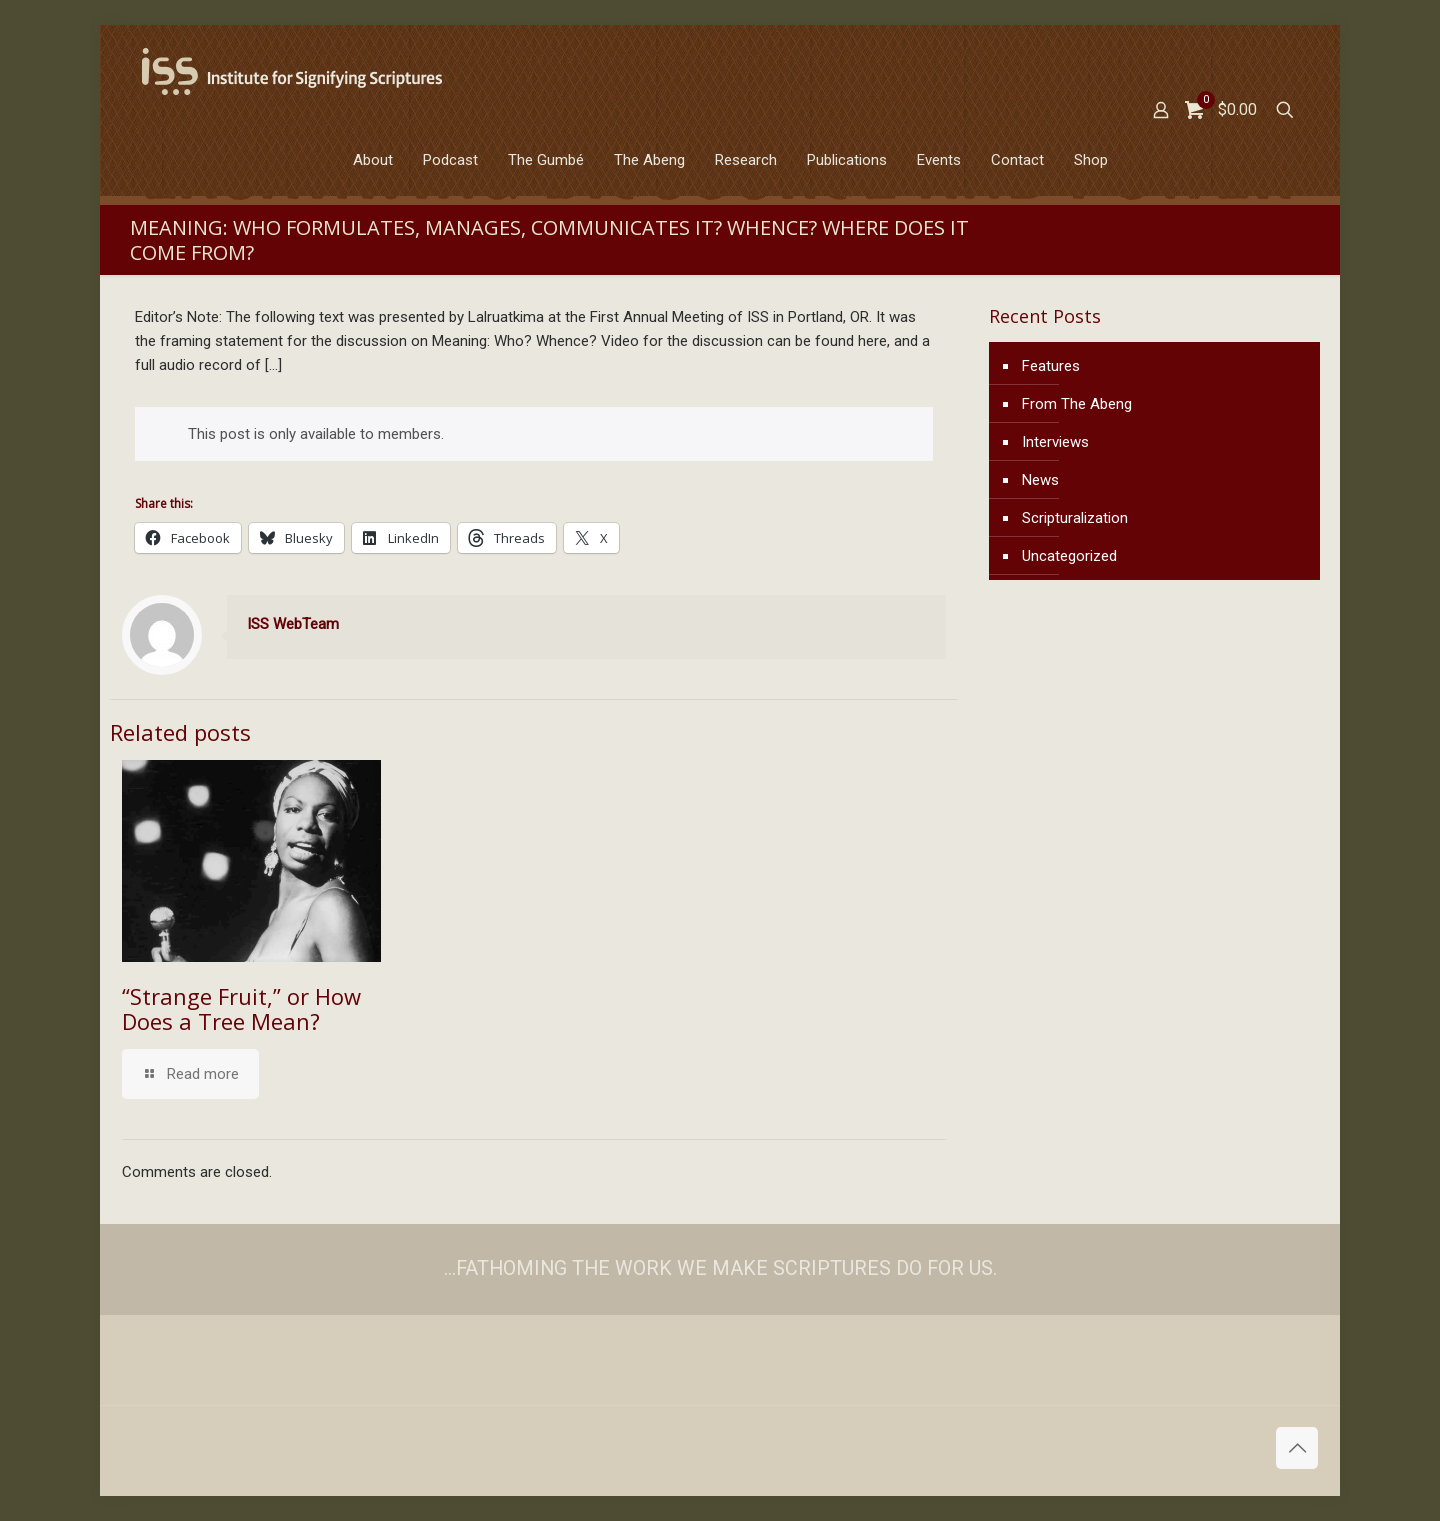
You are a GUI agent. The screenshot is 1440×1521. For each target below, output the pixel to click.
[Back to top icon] (1297, 1448)
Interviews (1055, 442)
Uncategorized (1069, 556)
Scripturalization (1075, 518)
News (1040, 480)
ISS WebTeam (293, 624)
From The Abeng (1077, 404)
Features (1051, 366)
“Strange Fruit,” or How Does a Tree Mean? (241, 1008)
